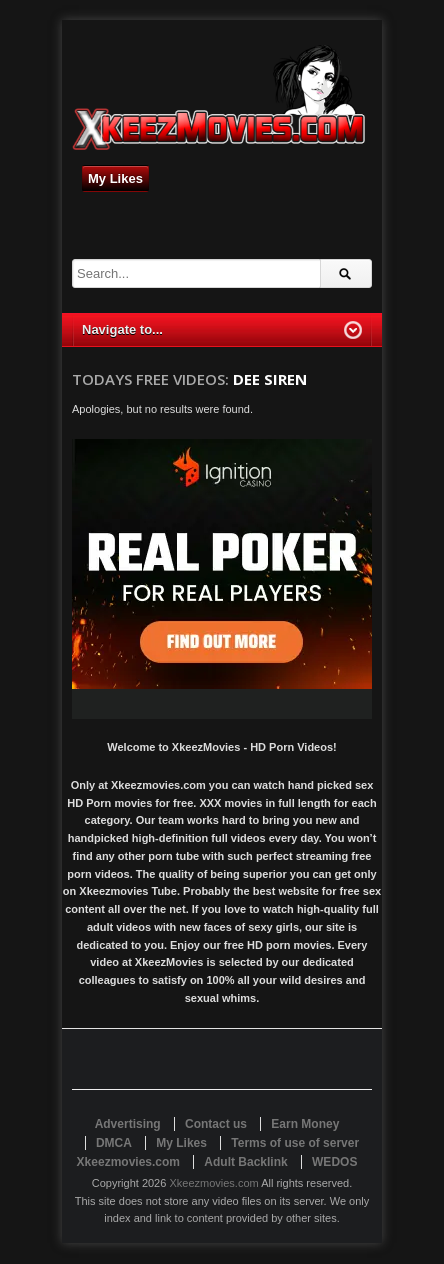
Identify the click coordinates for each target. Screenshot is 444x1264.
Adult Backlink (245, 1162)
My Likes (115, 178)
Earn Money (305, 1124)
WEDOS (334, 1162)
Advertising (128, 1124)
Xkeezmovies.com (213, 1183)
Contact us (216, 1124)
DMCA (114, 1143)
